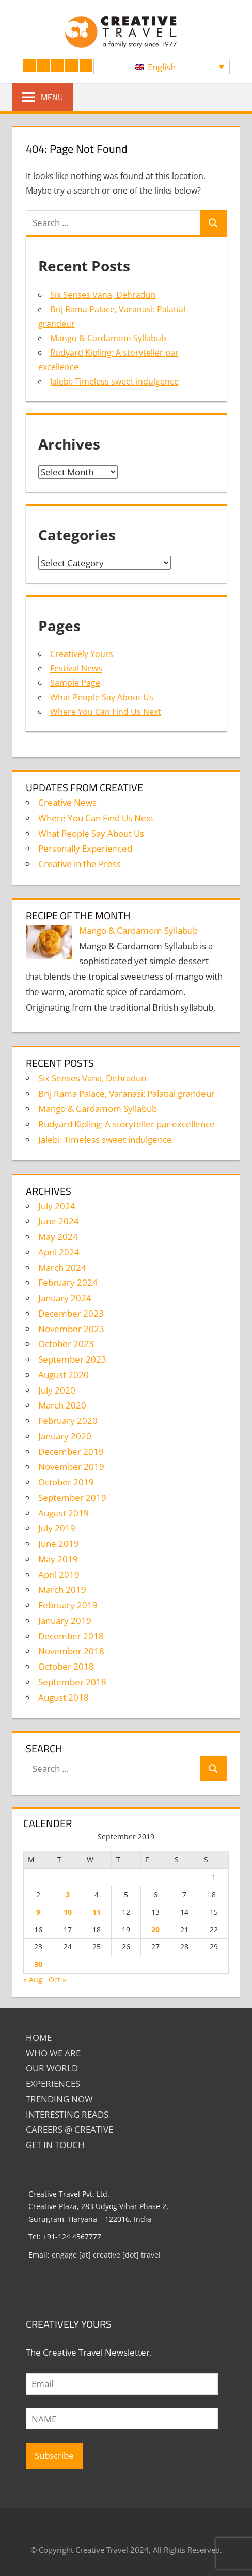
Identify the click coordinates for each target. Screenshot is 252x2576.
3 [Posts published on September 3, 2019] (68, 1894)
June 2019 (58, 1543)
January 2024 (64, 1298)
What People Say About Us (101, 697)
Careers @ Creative (69, 2129)
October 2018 (66, 1666)
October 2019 (66, 1482)
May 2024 (58, 1236)
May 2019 (58, 1559)
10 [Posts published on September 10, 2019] (68, 1912)
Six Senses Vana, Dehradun (103, 294)
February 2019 (68, 1605)
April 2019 (59, 1574)
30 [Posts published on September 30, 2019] (38, 1964)
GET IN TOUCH (55, 2145)
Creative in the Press (79, 864)
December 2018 (71, 1636)
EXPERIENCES (53, 2083)
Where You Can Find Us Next (105, 711)
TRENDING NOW (59, 2099)
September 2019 (72, 1497)
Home (39, 2037)
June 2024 (58, 1221)
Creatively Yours (81, 654)
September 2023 (72, 1359)
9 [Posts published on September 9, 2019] (38, 1912)
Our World (52, 2068)
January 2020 (64, 1436)
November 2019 (71, 1467)
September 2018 (72, 1682)
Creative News (67, 802)
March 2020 (62, 1405)
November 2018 (71, 1651)
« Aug (32, 1980)
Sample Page (75, 683)
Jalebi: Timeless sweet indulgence (114, 381)
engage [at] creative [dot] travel (106, 2255)
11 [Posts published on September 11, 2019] (96, 1912)
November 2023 (71, 1329)
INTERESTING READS (67, 2114)
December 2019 (71, 1452)
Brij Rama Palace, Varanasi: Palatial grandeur (126, 1093)
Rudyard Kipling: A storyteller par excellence (126, 1124)
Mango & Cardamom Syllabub (108, 338)
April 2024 (59, 1252)
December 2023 (71, 1313)
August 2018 (63, 1697)
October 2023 (66, 1344)
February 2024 (68, 1282)
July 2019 (56, 1528)
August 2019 (63, 1513)
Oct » (57, 1980)
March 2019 (62, 1589)
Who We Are (53, 2053)
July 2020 (56, 1390)
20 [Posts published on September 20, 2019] (155, 1929)
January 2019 (64, 1620)
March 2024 (62, 1267)
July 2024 (56, 1206)
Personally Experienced (85, 848)
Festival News (76, 668)
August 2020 (63, 1375)
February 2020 (68, 1421)
